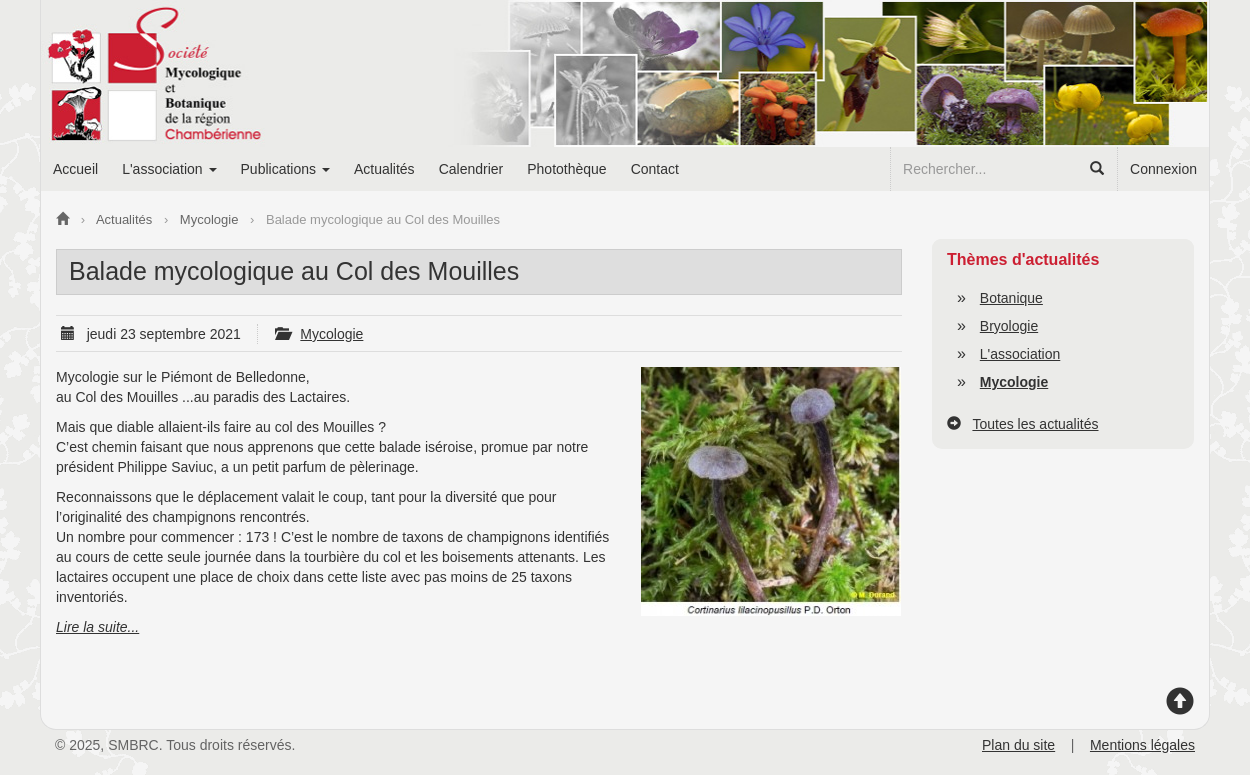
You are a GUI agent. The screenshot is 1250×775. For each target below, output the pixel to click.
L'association (1020, 354)
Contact (655, 169)
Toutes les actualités (1035, 424)
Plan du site (1018, 745)
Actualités (384, 169)
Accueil (75, 169)
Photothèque (566, 169)
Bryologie (1009, 326)
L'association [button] (169, 169)
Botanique (1011, 298)
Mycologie (331, 334)
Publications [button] (285, 169)
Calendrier (471, 169)
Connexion (1163, 169)
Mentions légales (1142, 745)
